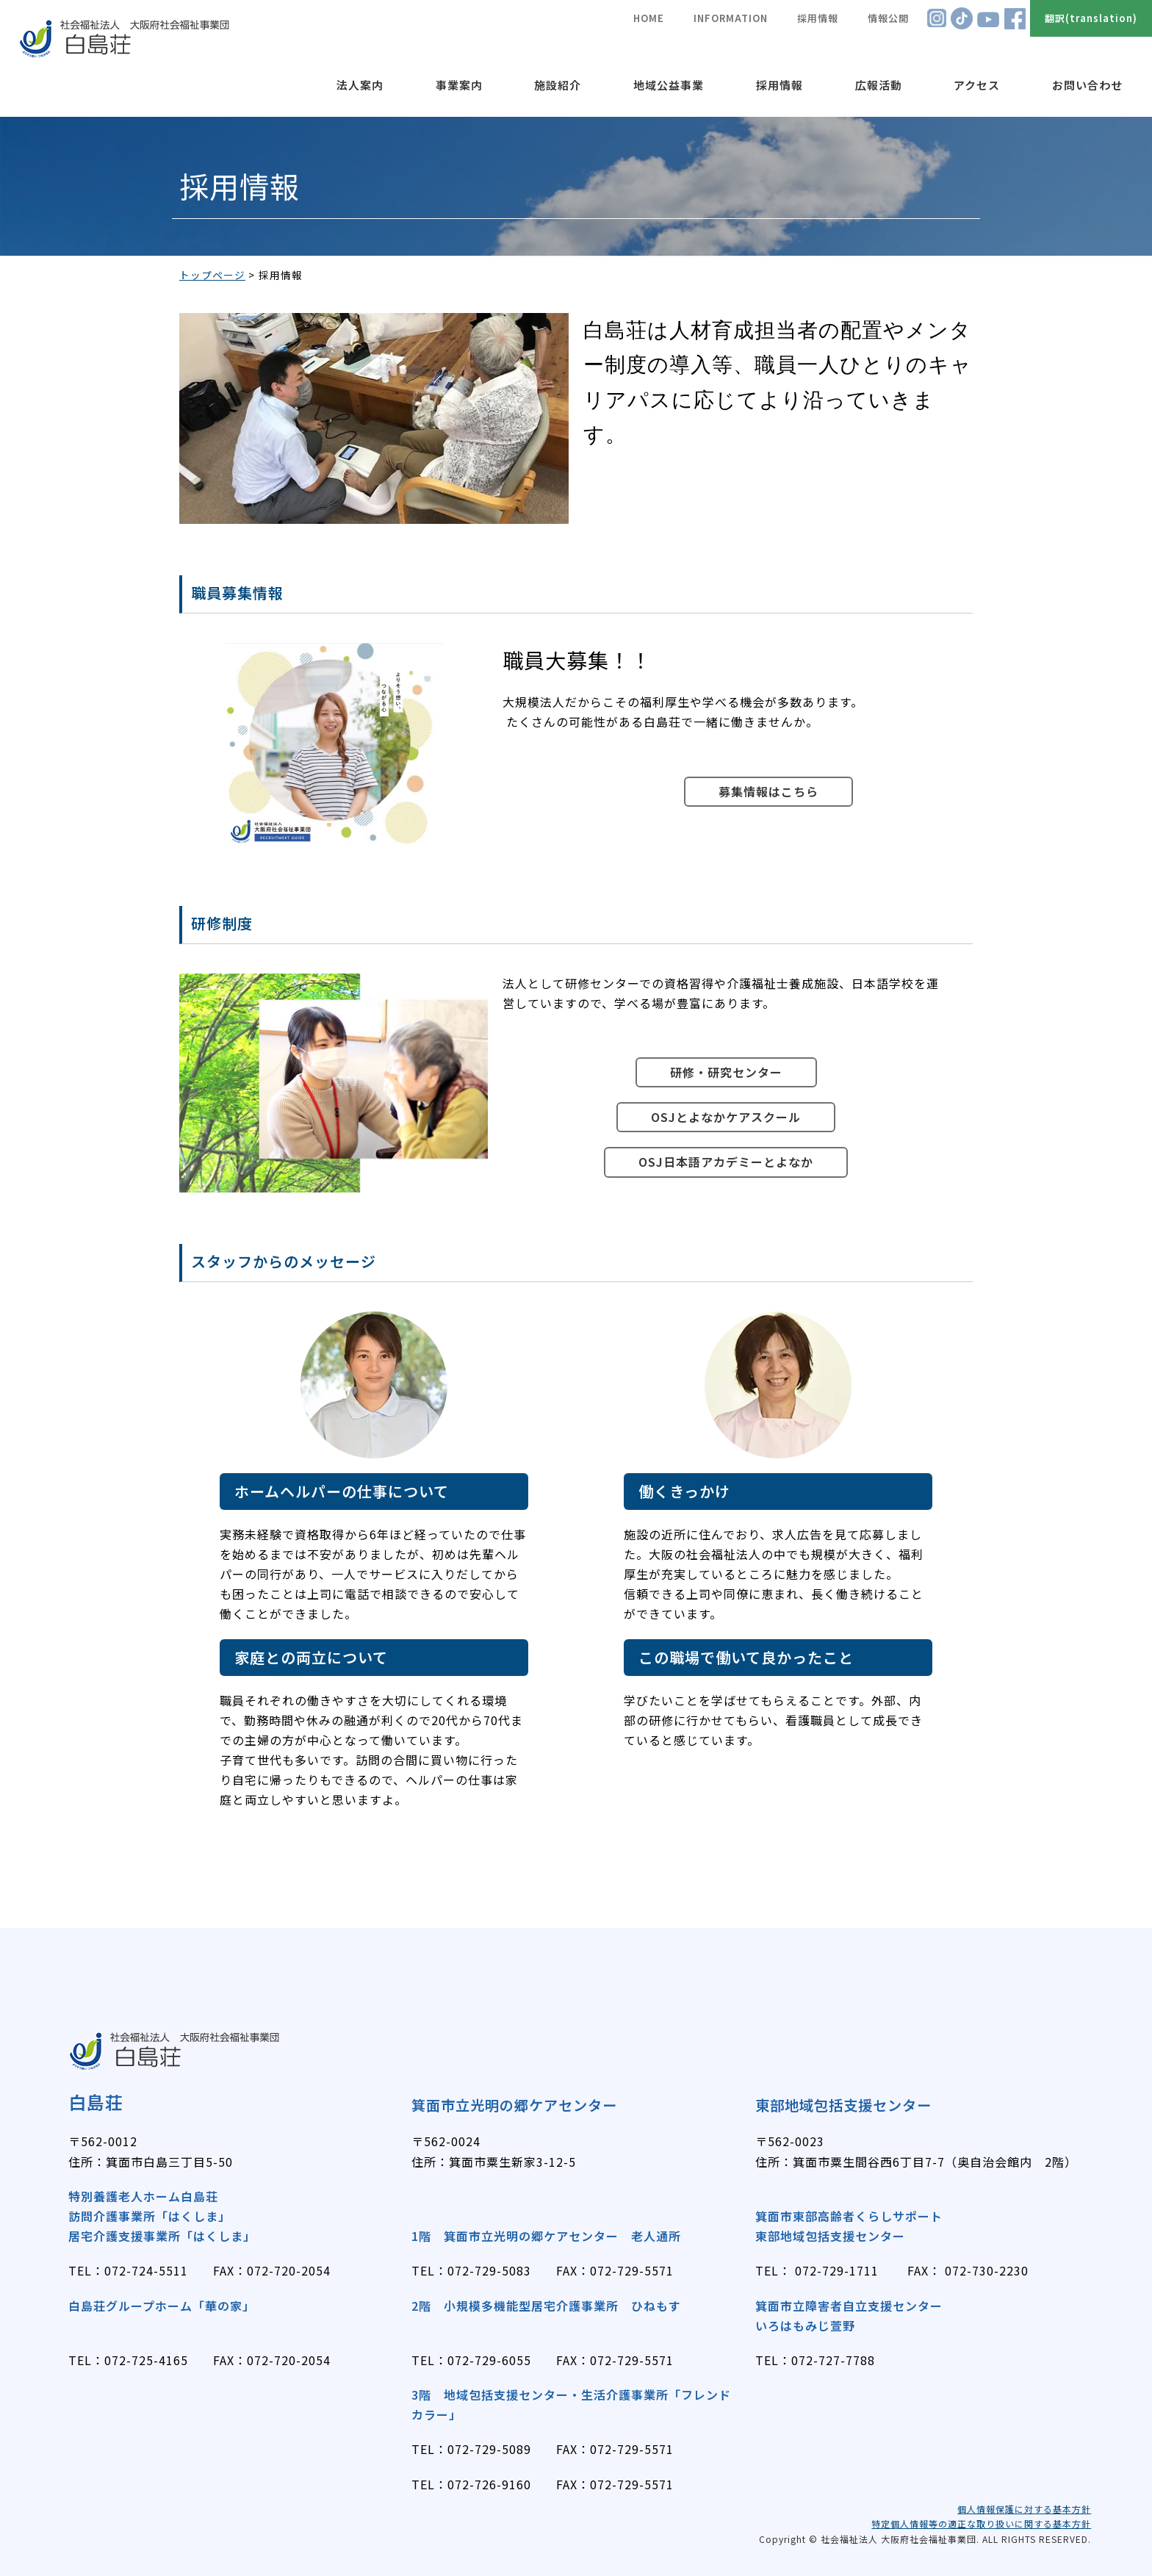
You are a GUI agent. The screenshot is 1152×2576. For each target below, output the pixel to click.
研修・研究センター (726, 1072)
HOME (648, 18)
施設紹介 (557, 85)
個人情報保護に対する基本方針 (1024, 2509)
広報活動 (878, 85)
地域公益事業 (668, 85)
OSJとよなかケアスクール (726, 1117)
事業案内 (459, 85)
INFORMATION (731, 18)
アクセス (977, 85)
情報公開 (888, 18)
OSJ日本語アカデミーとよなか (725, 1161)
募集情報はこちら (768, 791)
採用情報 (779, 85)
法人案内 (360, 85)
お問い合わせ (1087, 85)
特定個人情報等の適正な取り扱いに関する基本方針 (981, 2523)
